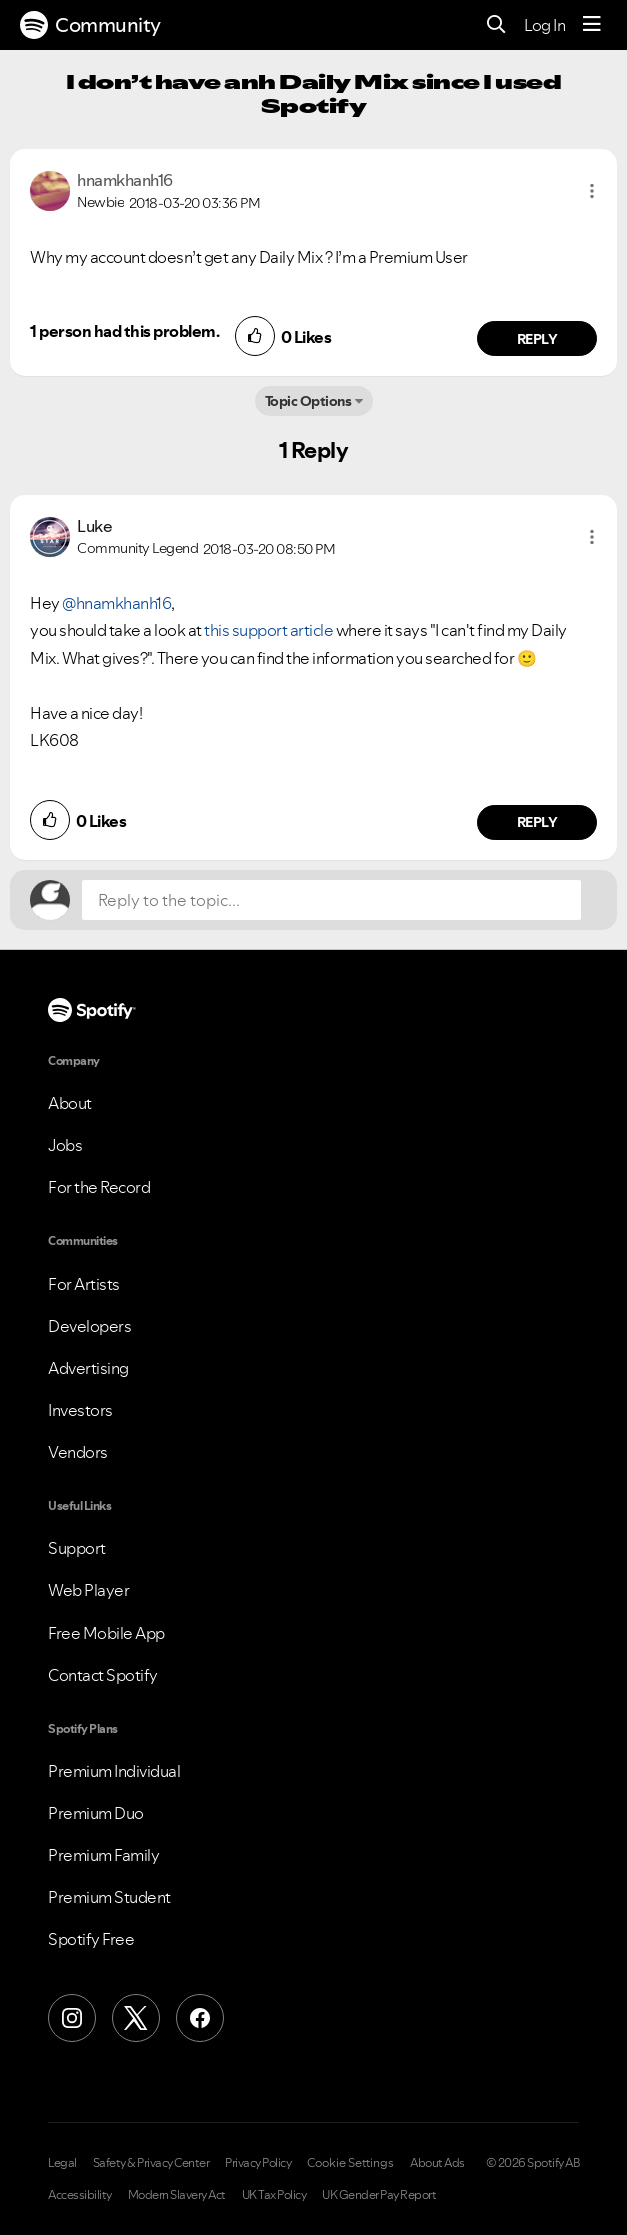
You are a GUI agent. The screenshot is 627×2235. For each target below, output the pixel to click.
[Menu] (592, 25)
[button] (592, 191)
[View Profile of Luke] (94, 526)
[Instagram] (72, 2018)
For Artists (84, 1284)
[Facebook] (200, 2018)
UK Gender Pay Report (379, 2195)
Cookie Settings (350, 2163)
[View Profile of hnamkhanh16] (125, 180)
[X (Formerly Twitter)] (136, 2018)
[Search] (496, 25)
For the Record (99, 1187)
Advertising (88, 1368)
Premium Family (103, 1855)
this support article (268, 630)
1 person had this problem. (124, 331)
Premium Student (109, 1897)
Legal (62, 2163)
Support (77, 1548)
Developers (89, 1326)
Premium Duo (96, 1813)
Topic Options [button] (308, 401)
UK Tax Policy (274, 2195)
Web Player (88, 1590)
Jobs (65, 1145)
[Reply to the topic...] (331, 900)
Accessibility (80, 2195)
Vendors (78, 1452)
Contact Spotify (103, 1675)
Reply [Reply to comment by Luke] (537, 822)
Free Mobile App (106, 1633)
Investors (80, 1410)
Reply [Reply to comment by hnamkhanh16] (537, 339)
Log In (544, 25)
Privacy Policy (258, 2163)
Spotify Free (91, 1939)
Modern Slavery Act (177, 2195)
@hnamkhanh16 (116, 603)
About (70, 1103)
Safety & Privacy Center (151, 2163)
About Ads (437, 2163)
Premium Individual (114, 1771)
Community (90, 25)
